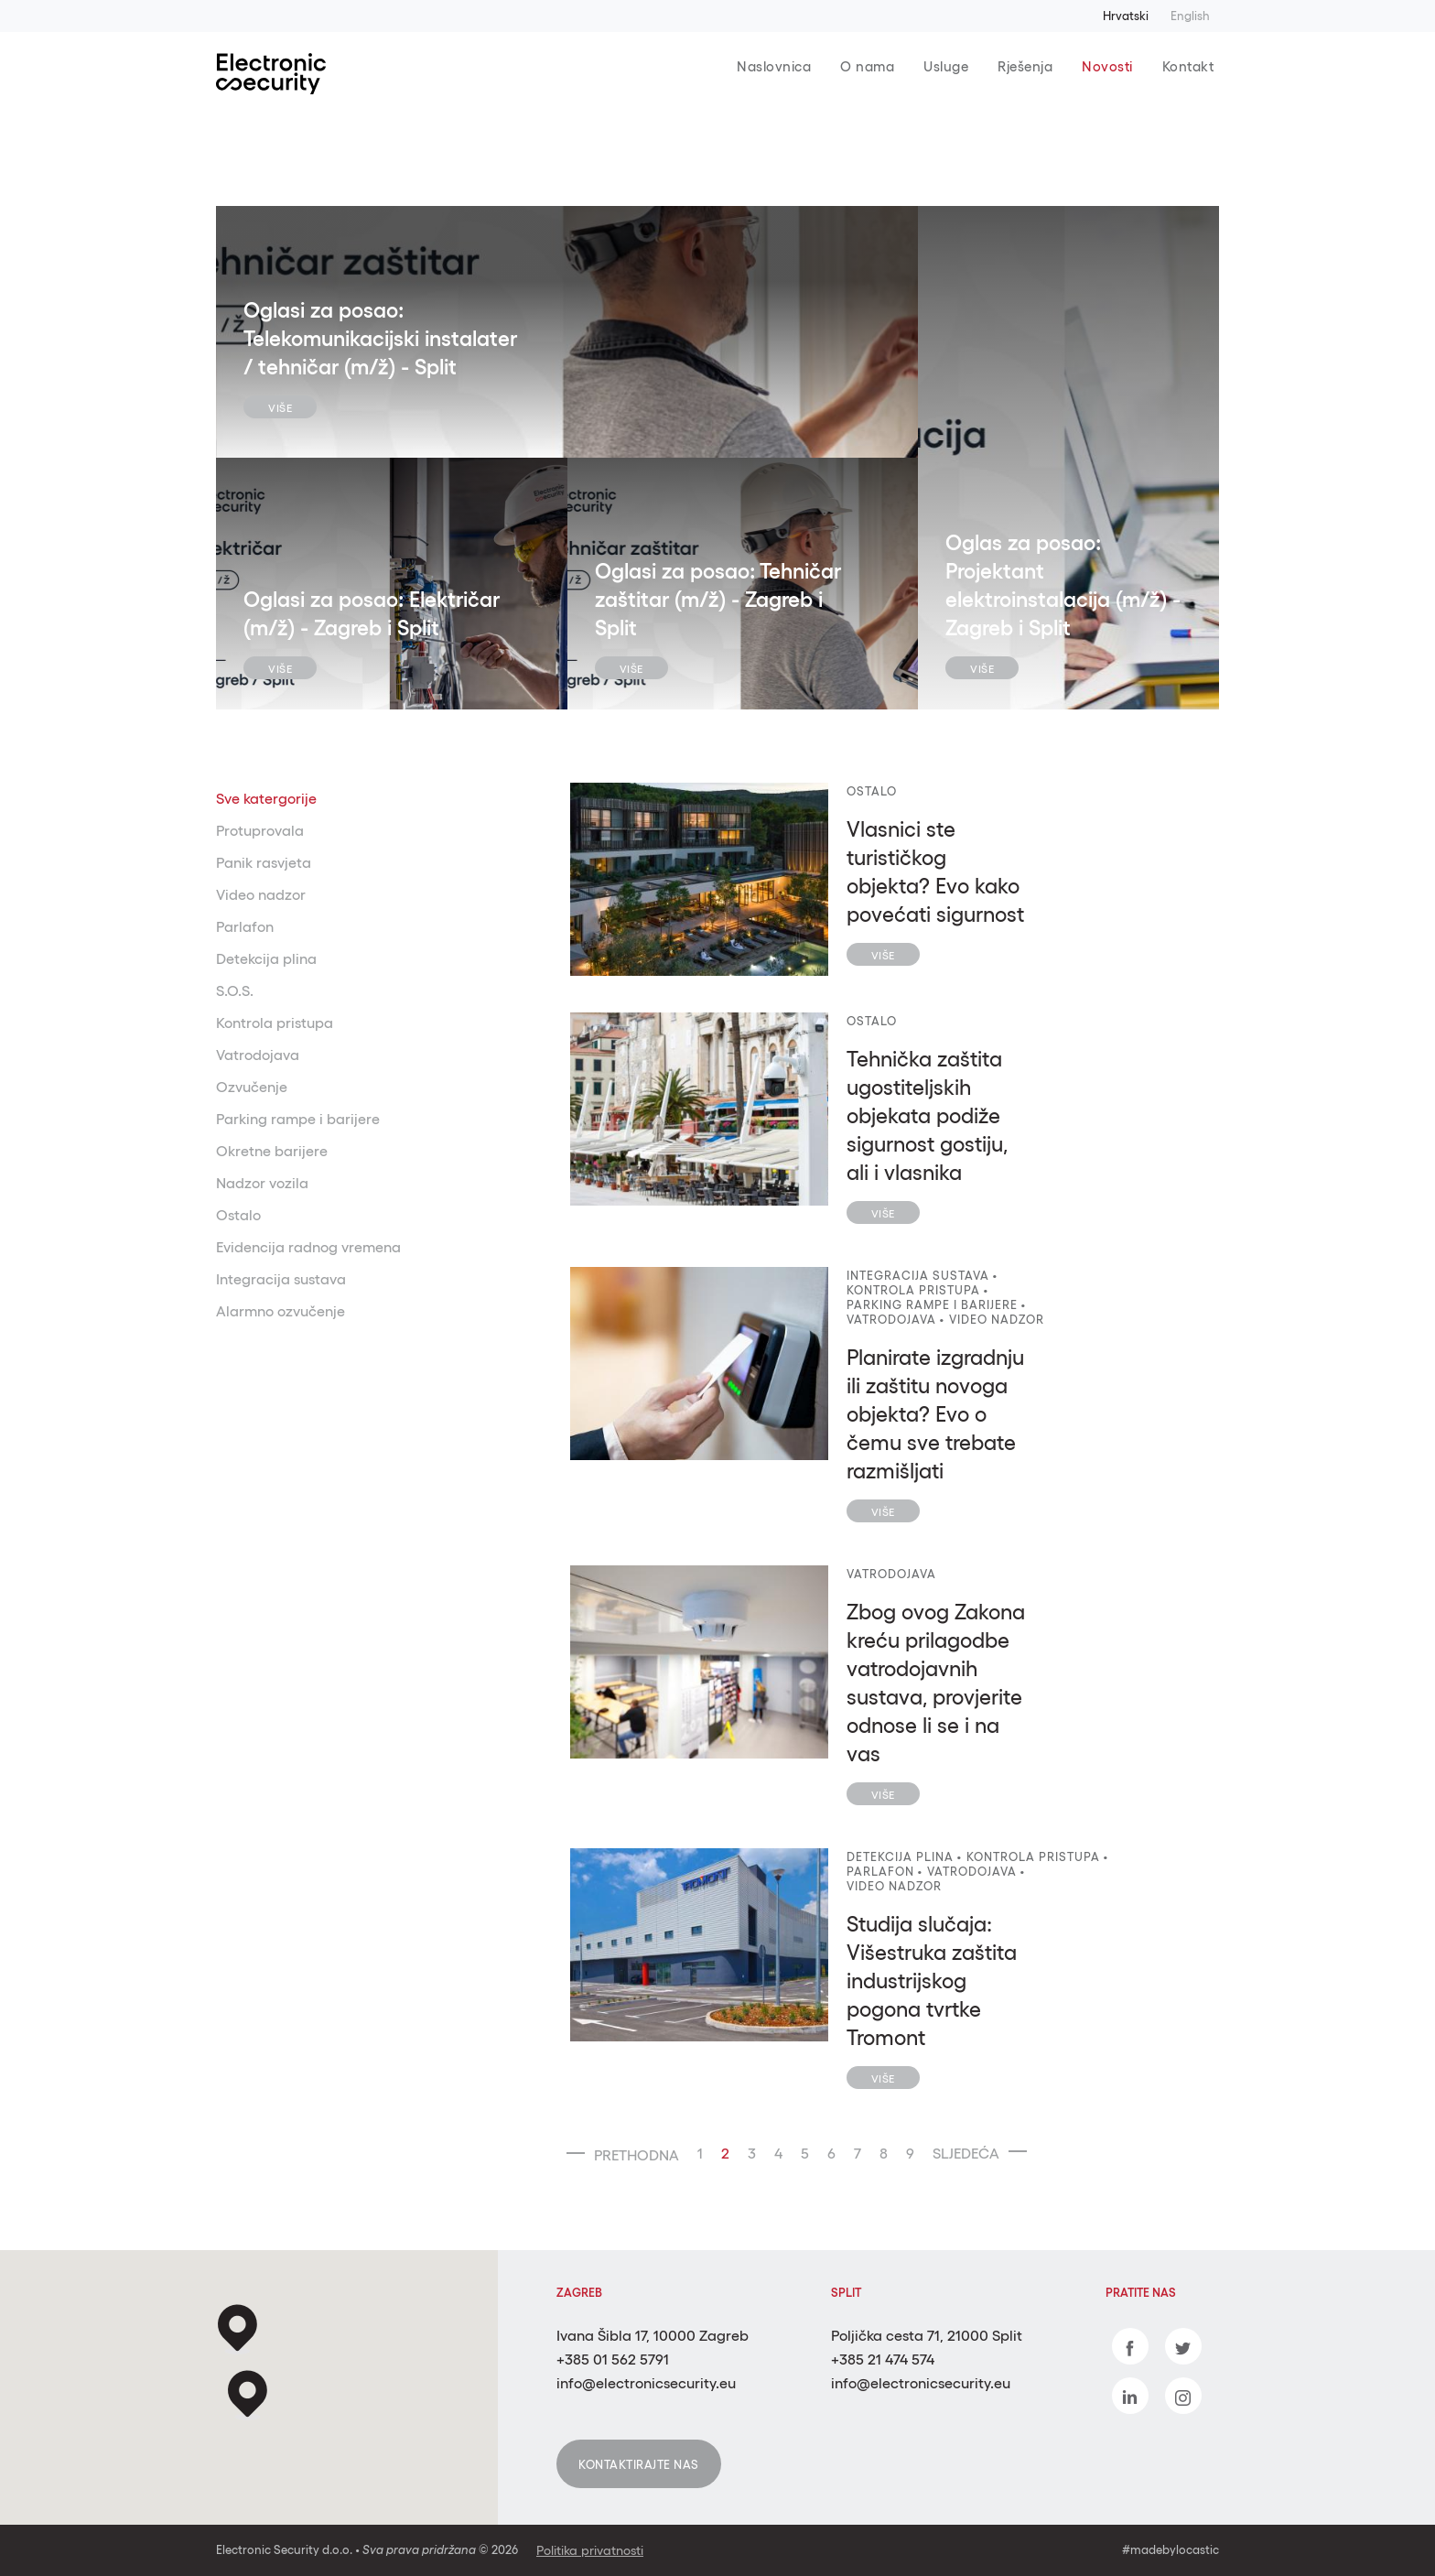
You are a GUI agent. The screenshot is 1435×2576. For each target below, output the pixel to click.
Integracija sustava (281, 1279)
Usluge (945, 66)
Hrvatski (1126, 16)
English (1190, 16)
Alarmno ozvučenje (280, 1311)
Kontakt (1188, 66)
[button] (247, 2395)
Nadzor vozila (262, 1182)
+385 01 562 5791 (612, 2359)
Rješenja (1025, 66)
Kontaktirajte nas (638, 2465)
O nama (867, 66)
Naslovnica (774, 66)
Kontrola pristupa (274, 1022)
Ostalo (238, 1215)
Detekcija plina (266, 958)
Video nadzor (261, 894)
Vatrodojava (257, 1054)
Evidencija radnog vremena (308, 1247)
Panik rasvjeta (263, 862)
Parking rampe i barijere (298, 1118)
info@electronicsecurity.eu (646, 2383)
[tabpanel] (567, 332)
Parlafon (245, 926)
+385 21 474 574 (882, 2359)
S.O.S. (235, 990)
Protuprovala (260, 830)
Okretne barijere (272, 1150)
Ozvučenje (251, 1086)
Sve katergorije (266, 798)
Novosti (1107, 66)
